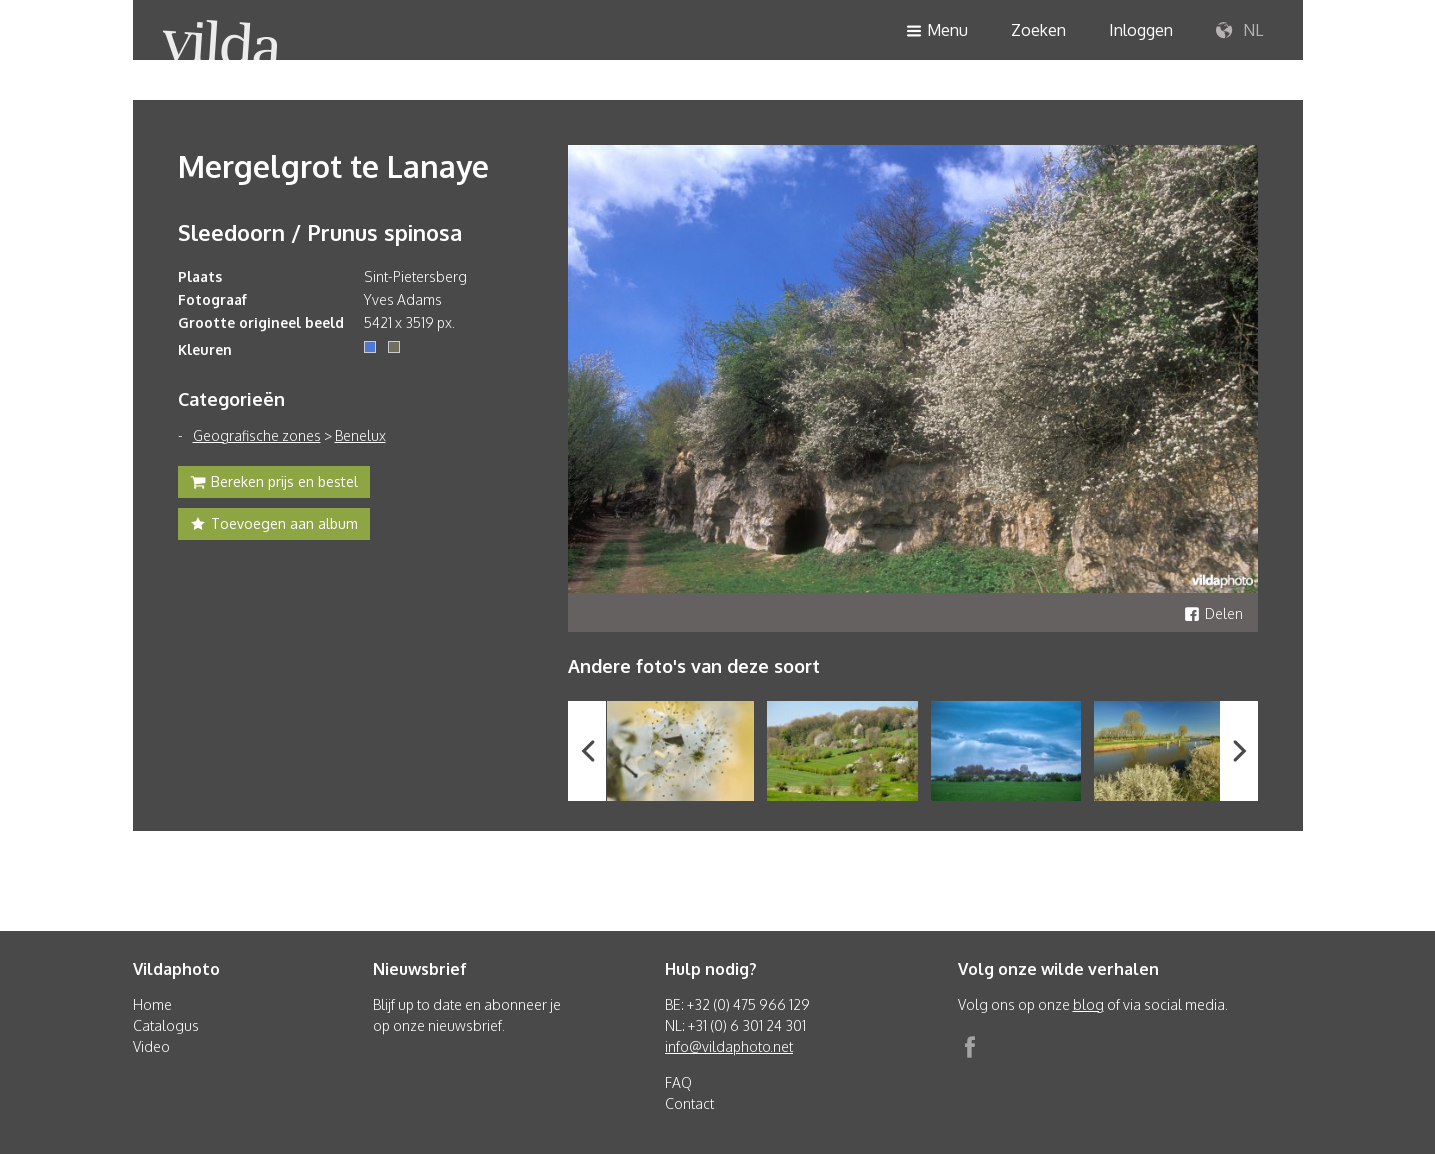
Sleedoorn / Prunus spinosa (320, 232)
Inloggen (1141, 30)
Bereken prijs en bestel (274, 484)
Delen (1213, 613)
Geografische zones (257, 435)
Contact (689, 1103)
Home (152, 1004)
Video (151, 1046)
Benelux (360, 435)
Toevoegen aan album (274, 526)
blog (1088, 1004)
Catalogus (166, 1025)
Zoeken (1038, 30)
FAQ (678, 1082)
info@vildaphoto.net (729, 1046)
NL (1239, 31)
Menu (937, 31)
